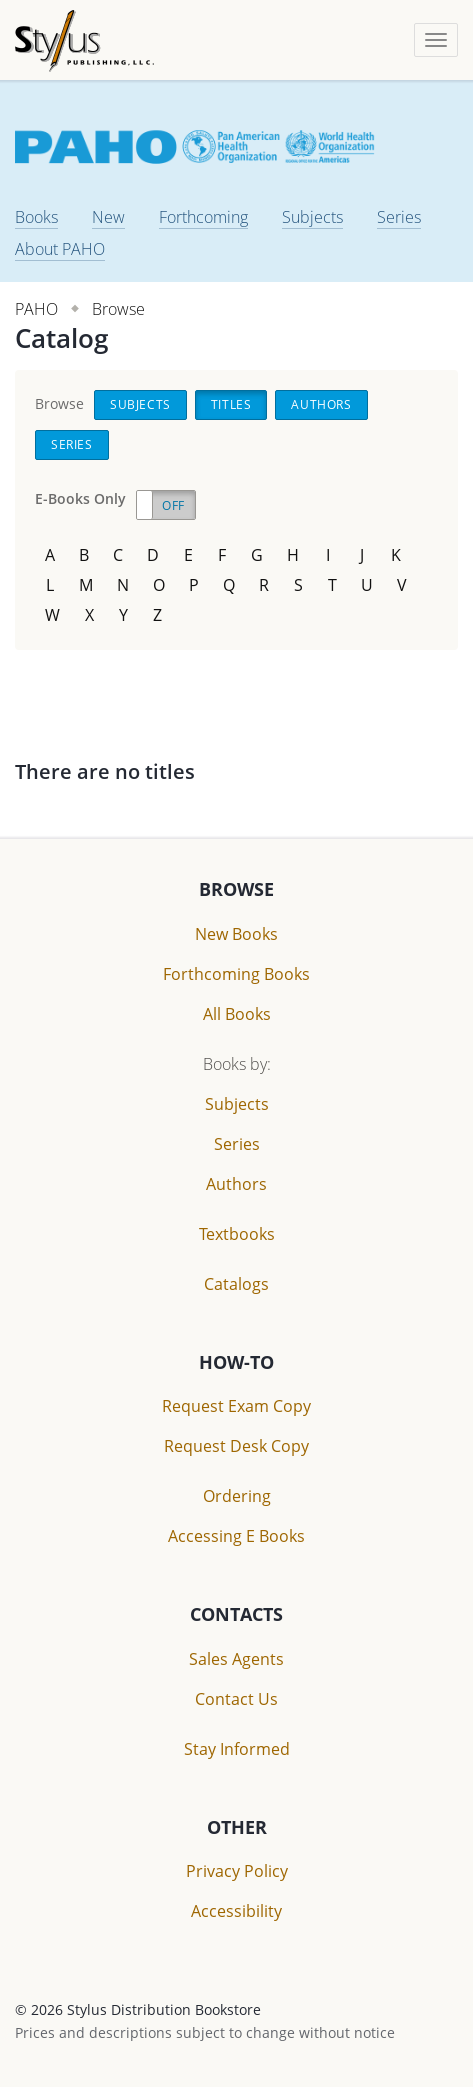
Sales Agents (236, 1659)
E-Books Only (80, 498)
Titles (231, 404)
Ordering (237, 1496)
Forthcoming (203, 217)
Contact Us (236, 1699)
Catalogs (236, 1284)
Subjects (312, 217)
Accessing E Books (236, 1536)
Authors (321, 404)
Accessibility (236, 1911)
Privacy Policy (237, 1871)
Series (399, 217)
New (108, 217)
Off (173, 505)
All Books (237, 1014)
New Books (236, 934)
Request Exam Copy (236, 1406)
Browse (118, 309)
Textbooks (237, 1234)
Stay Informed (237, 1749)
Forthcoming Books (236, 974)
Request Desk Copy (236, 1446)
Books (36, 217)
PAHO (36, 309)
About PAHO (60, 249)
